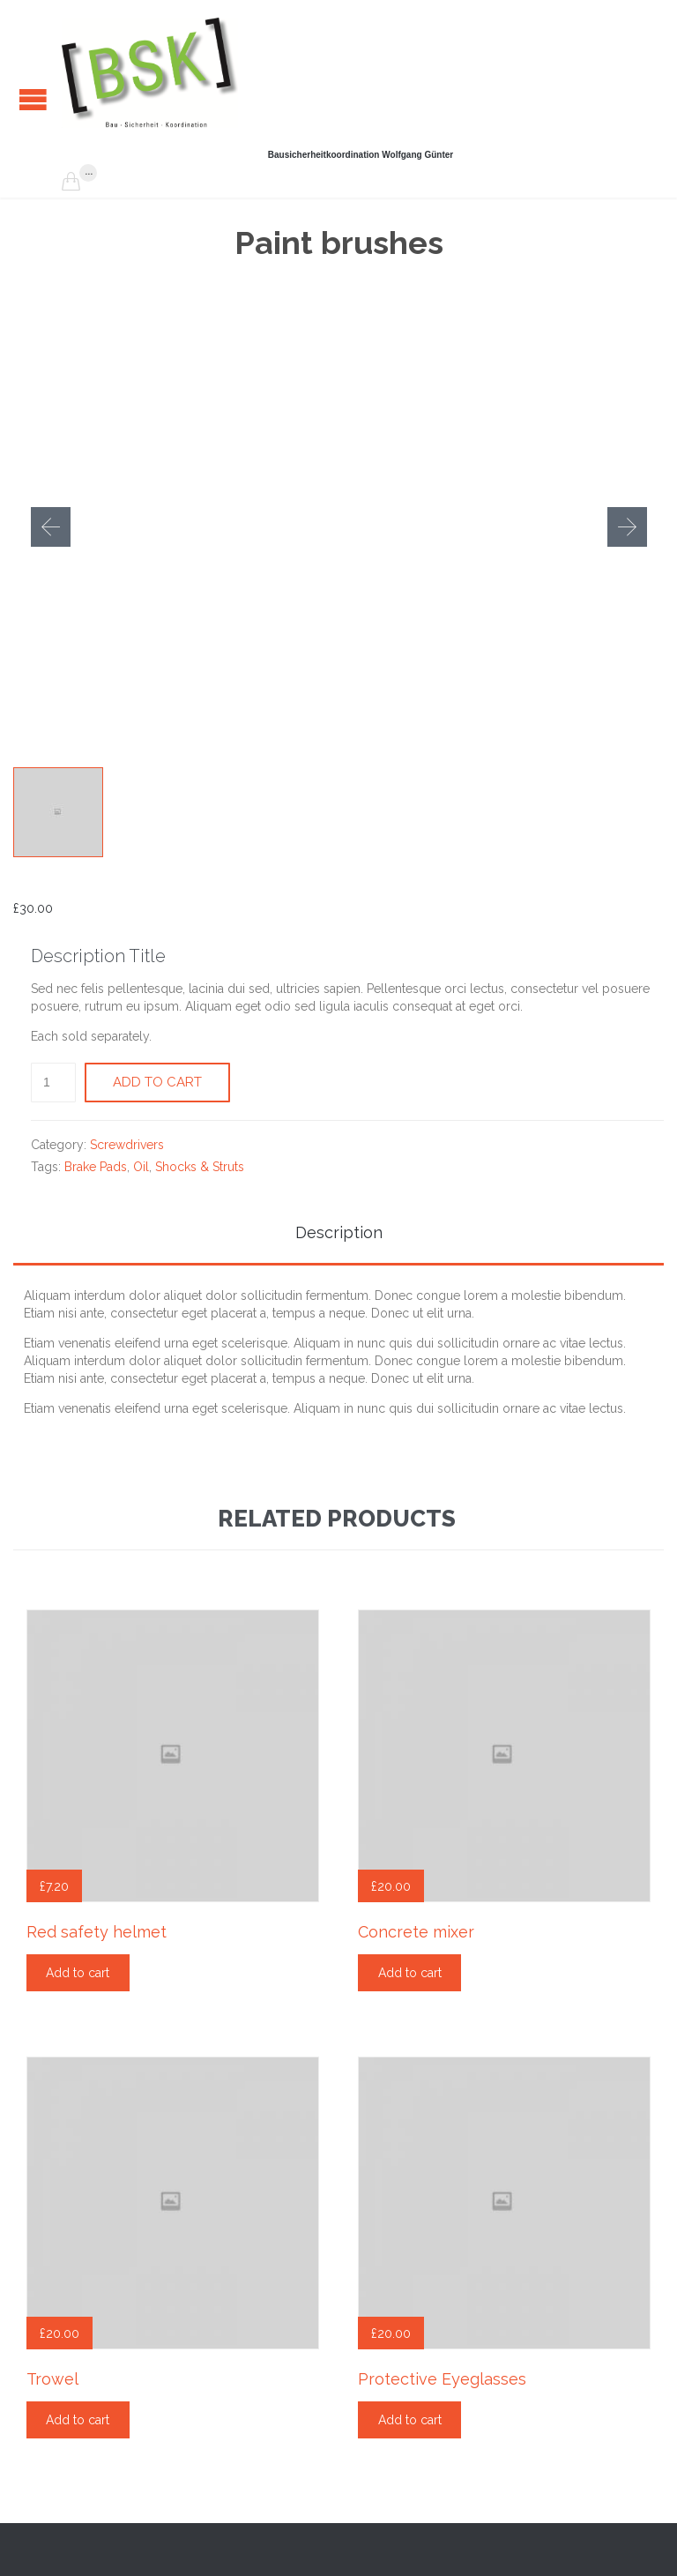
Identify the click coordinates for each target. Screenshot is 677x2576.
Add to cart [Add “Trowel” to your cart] (77, 2420)
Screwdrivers (127, 1145)
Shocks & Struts (199, 1167)
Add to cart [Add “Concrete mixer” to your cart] (410, 1973)
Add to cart (157, 1082)
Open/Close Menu (33, 99)
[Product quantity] (53, 1082)
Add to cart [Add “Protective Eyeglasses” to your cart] (410, 2420)
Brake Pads (95, 1167)
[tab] (338, 1234)
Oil (141, 1167)
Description (339, 1232)
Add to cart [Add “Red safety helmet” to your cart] (77, 1973)
